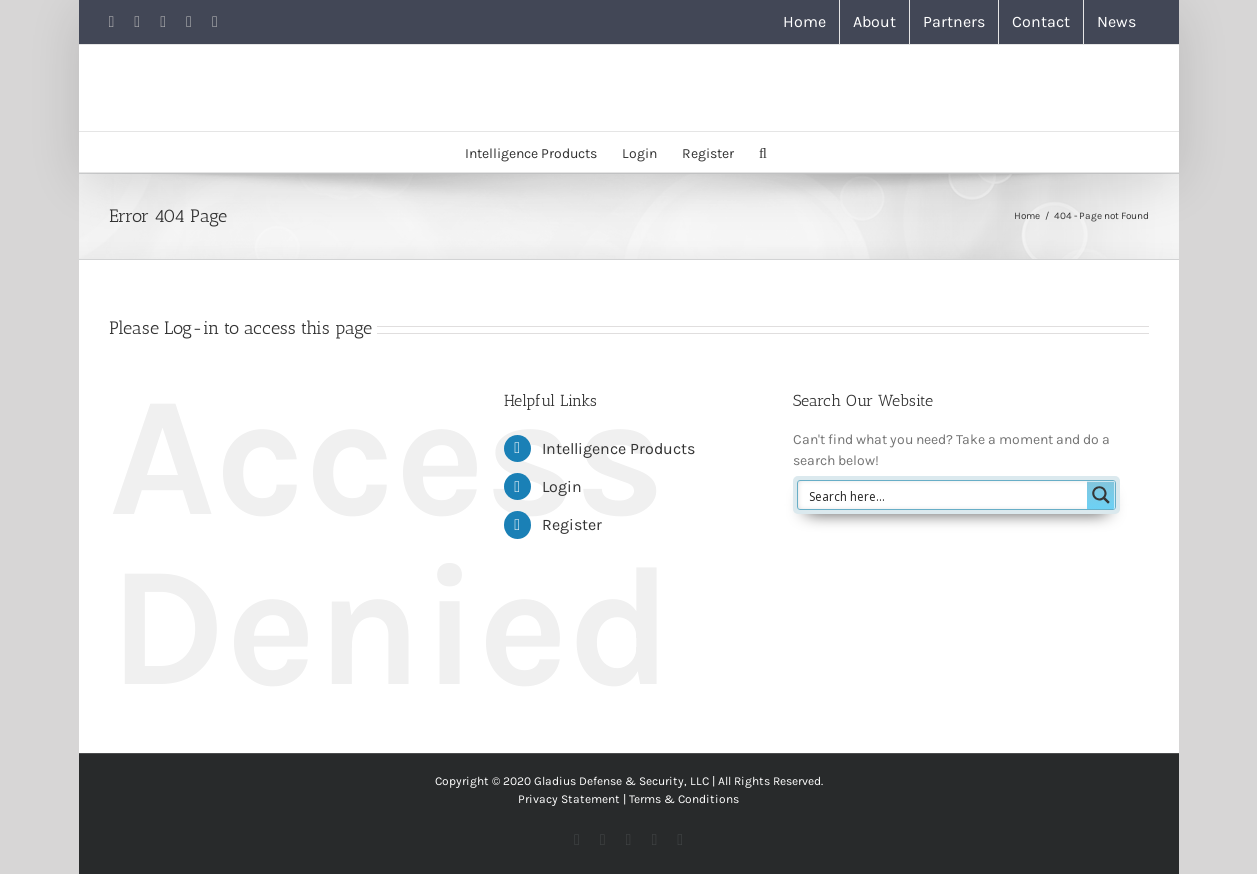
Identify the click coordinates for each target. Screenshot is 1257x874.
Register (572, 524)
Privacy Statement (569, 799)
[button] (763, 152)
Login (562, 486)
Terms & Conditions (684, 799)
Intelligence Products (618, 448)
